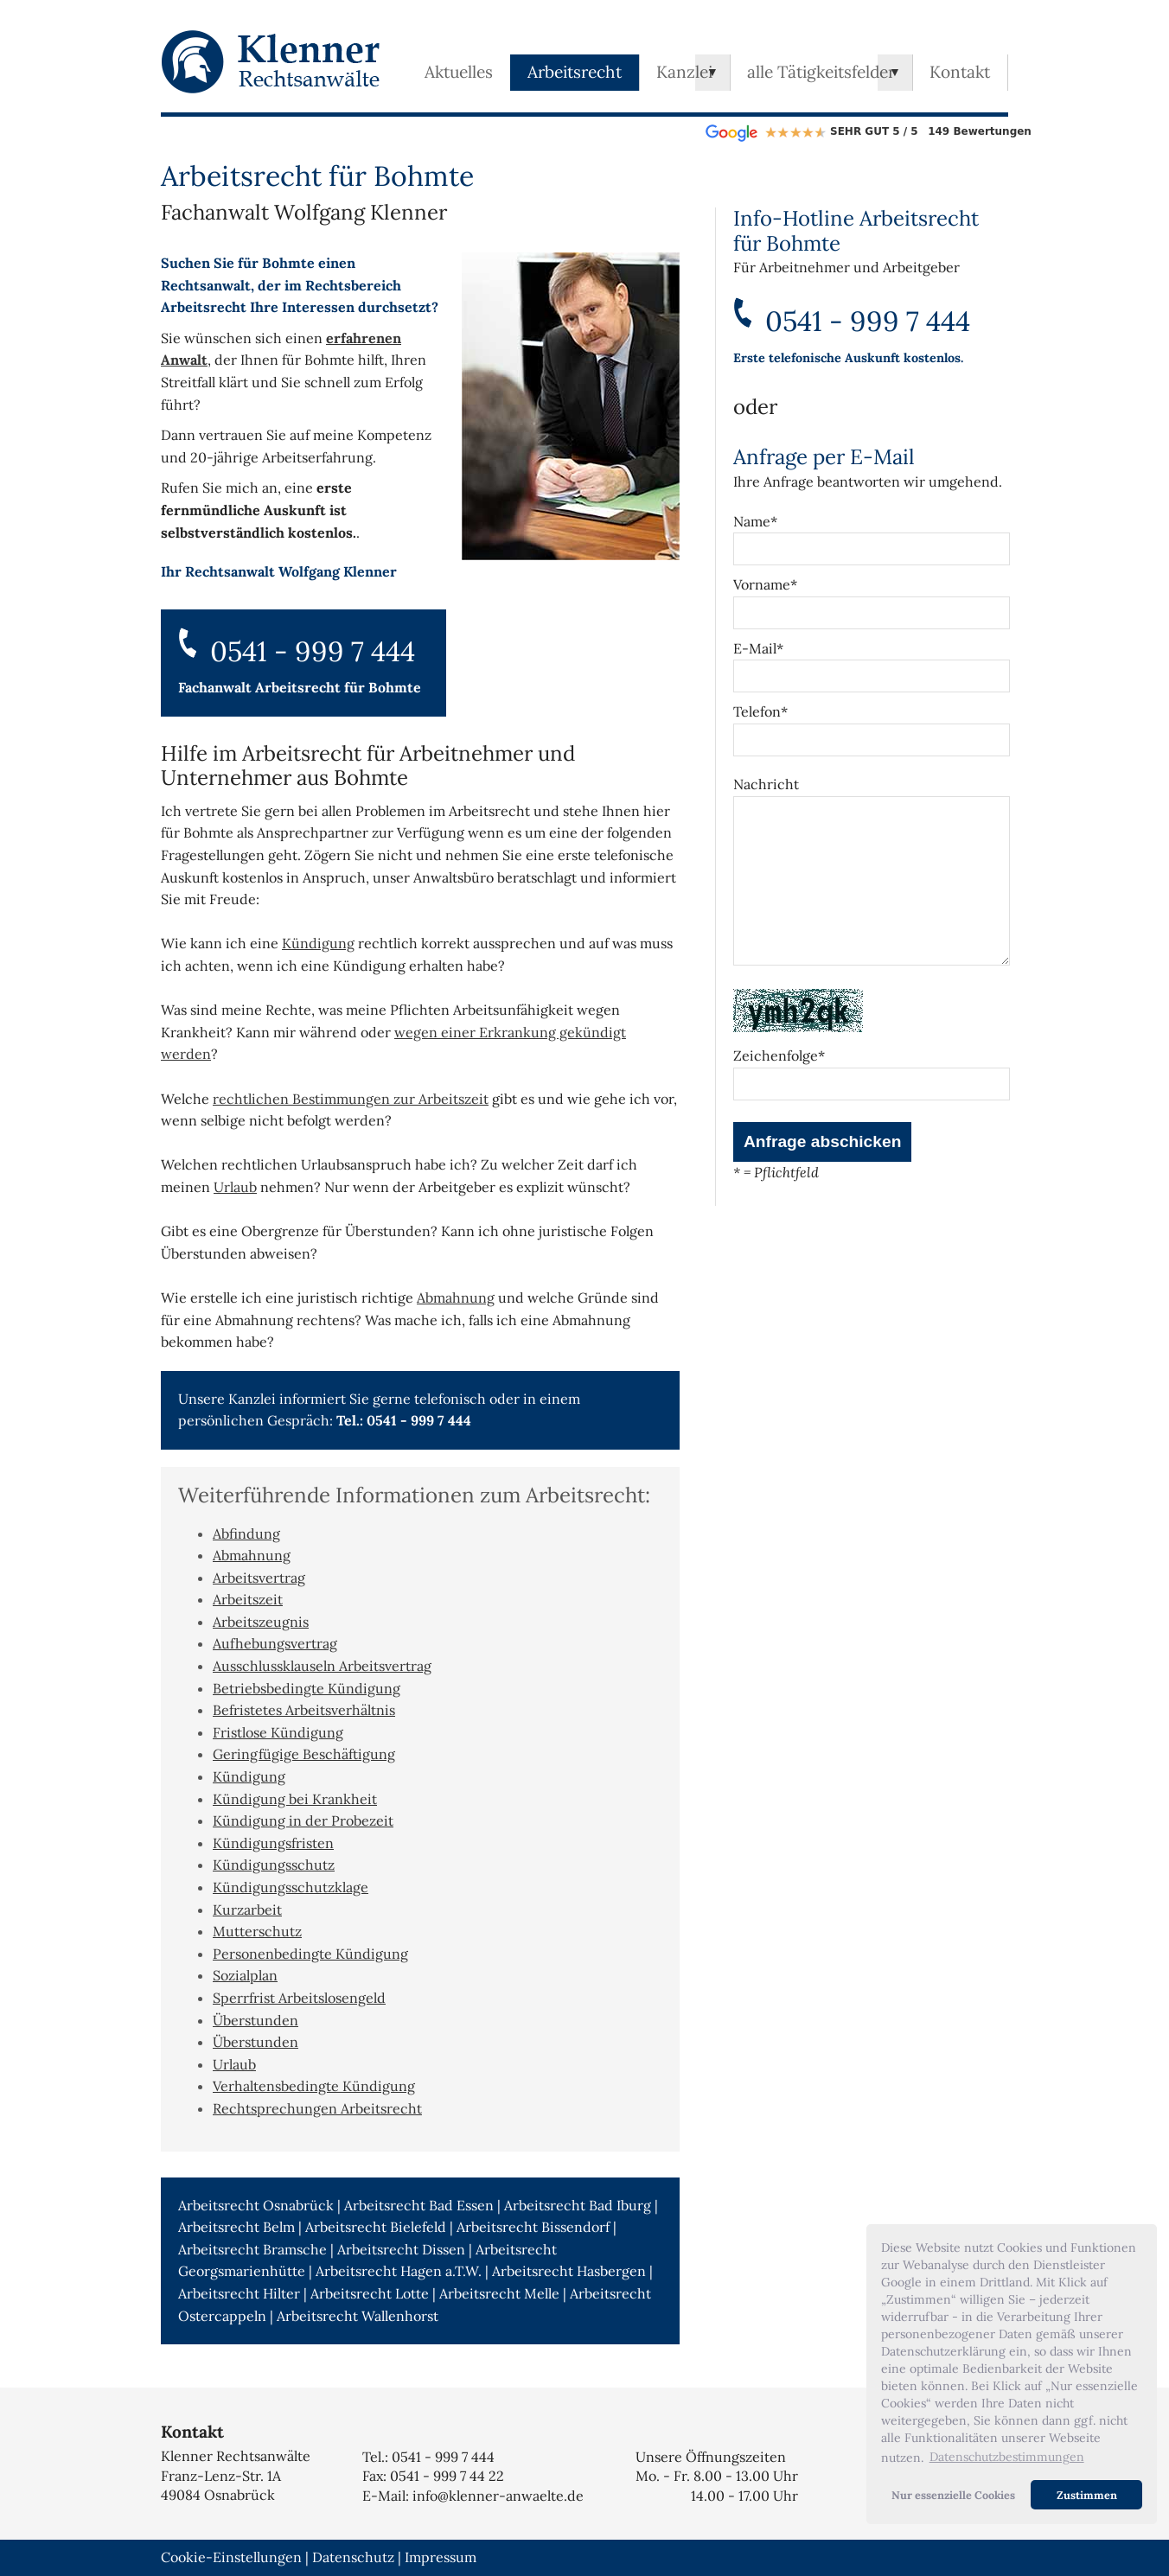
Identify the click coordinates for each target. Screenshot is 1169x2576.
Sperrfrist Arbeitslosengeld (299, 1997)
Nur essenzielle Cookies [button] (953, 2495)
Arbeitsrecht (574, 71)
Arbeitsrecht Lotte (369, 2293)
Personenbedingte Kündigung (310, 1953)
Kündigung (318, 943)
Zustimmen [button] (1087, 2495)
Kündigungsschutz (274, 1864)
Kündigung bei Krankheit (295, 1799)
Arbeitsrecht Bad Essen (419, 2205)
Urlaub (235, 1187)
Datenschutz (353, 2557)
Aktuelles (459, 71)
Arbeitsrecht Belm (236, 2226)
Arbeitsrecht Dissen (401, 2249)
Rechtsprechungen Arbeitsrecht (317, 2108)
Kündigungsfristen (273, 1843)
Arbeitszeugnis (261, 1621)
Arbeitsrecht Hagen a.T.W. (399, 2271)
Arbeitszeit (248, 1599)
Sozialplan (245, 1975)
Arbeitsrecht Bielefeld (375, 2226)
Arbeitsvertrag (259, 1577)
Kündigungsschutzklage (290, 1887)
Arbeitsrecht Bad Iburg (577, 2205)
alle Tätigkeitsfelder (821, 71)
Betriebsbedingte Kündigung (306, 1688)
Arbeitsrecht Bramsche (252, 2249)
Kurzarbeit (247, 1909)
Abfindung (246, 1533)
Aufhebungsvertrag (275, 1643)
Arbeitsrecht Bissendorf (533, 2226)
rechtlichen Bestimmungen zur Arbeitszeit (351, 1098)
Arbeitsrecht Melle (499, 2293)
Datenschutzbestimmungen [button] (1006, 2456)
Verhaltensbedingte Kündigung (314, 2086)
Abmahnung (456, 1297)
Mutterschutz (257, 1931)
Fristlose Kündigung (278, 1732)
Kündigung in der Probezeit (303, 1820)
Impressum (440, 2557)
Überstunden (255, 2020)
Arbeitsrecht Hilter (239, 2293)
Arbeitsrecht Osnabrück (256, 2205)
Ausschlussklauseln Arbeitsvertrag (322, 1665)
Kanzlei (684, 71)
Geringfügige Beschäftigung (304, 1754)
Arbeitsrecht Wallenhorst (357, 2315)
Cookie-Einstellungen (231, 2557)
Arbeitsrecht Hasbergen (569, 2271)
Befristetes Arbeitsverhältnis (304, 1709)
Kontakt (959, 71)
